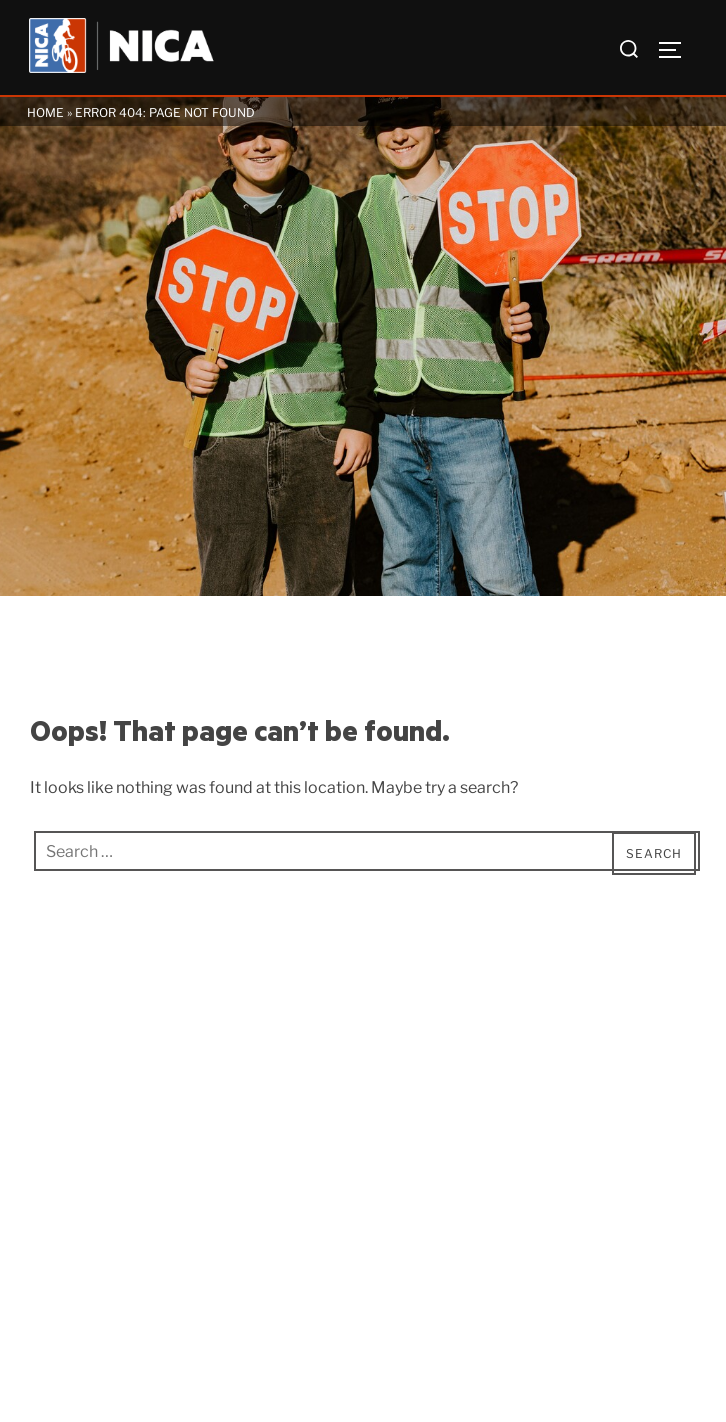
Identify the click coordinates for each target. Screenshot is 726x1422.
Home (45, 112)
